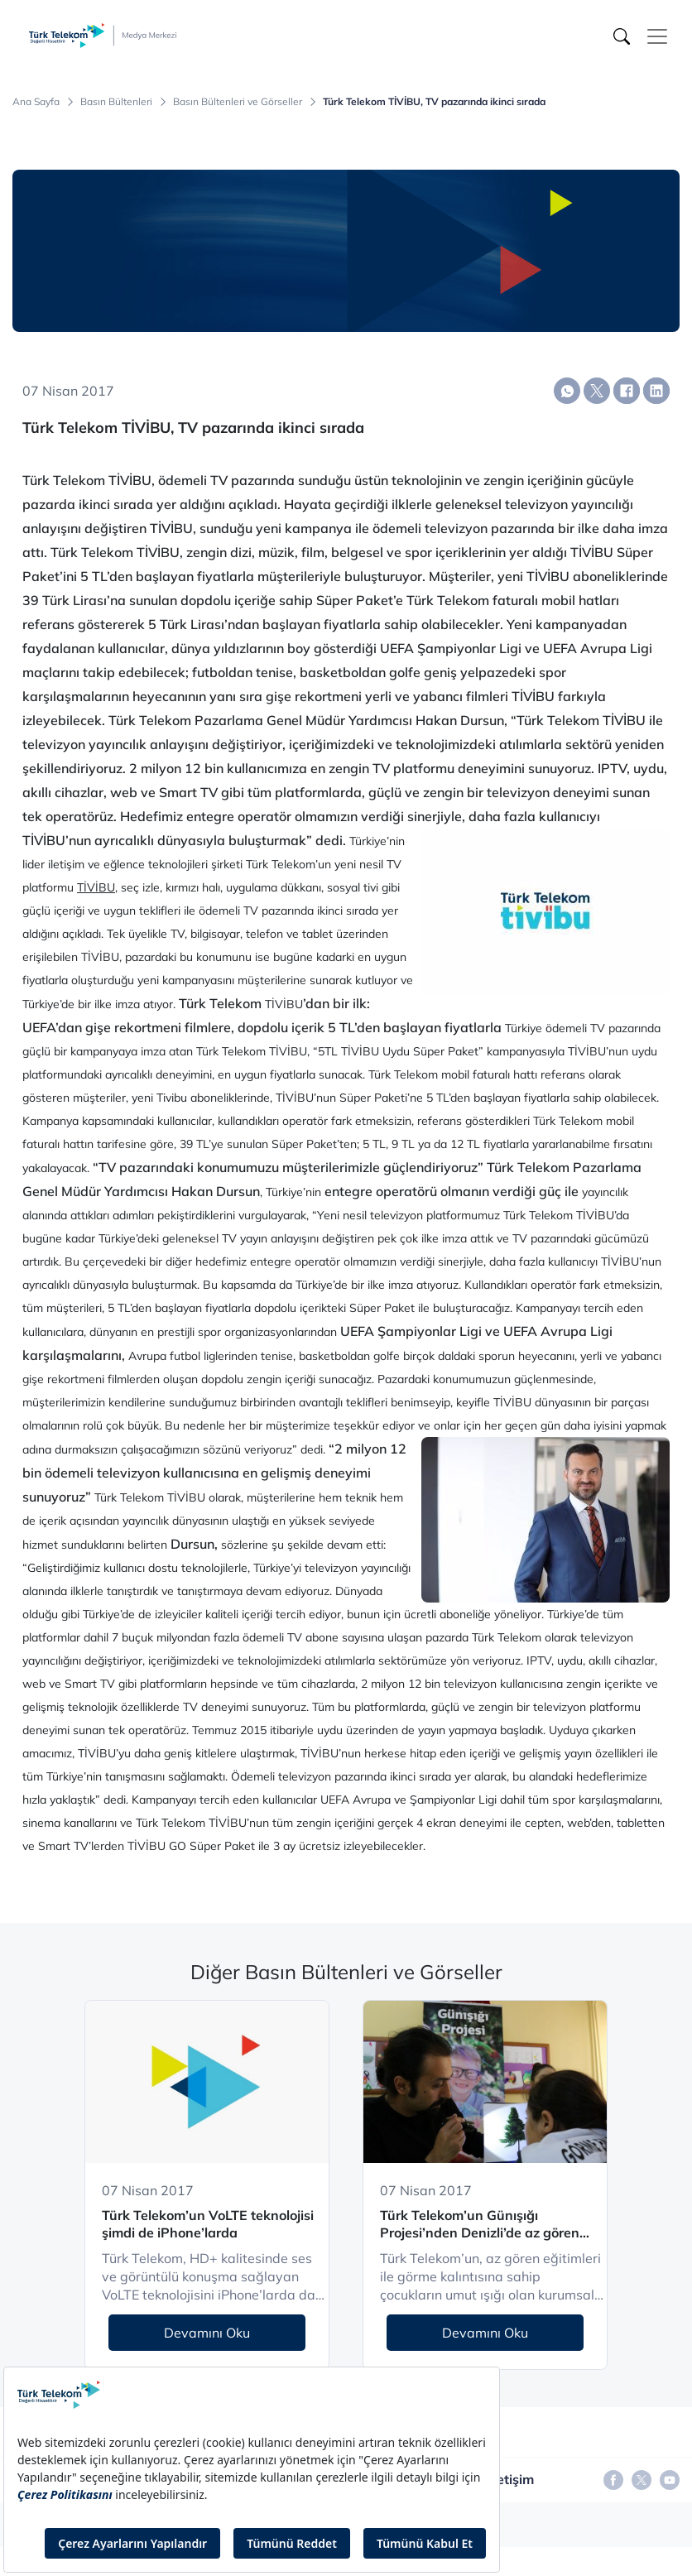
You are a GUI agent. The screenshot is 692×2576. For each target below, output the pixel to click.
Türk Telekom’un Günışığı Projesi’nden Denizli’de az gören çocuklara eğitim (479, 2224)
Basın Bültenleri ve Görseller (237, 102)
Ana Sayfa (36, 102)
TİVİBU (96, 887)
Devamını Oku (207, 2332)
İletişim (511, 2479)
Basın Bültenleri (116, 102)
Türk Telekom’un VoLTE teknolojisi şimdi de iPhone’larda (208, 2224)
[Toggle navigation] (657, 36)
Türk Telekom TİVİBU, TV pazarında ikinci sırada (434, 102)
